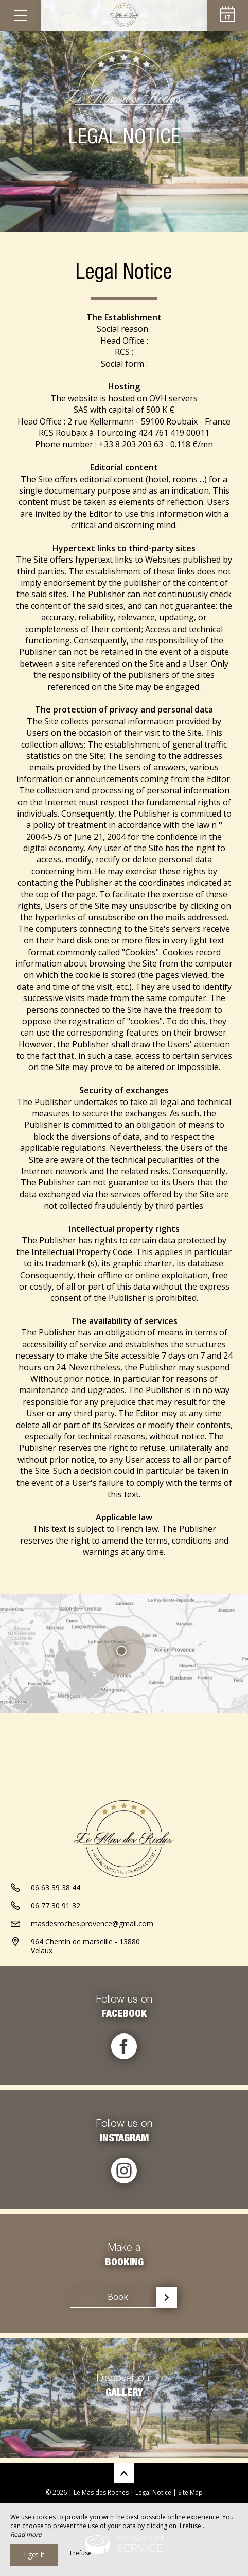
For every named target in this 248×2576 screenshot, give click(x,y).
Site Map (190, 2492)
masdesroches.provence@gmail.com (92, 1923)
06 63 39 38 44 (55, 1887)
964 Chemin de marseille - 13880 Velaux (85, 1946)
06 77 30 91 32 (55, 1905)
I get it (34, 2555)
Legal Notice (153, 2492)
